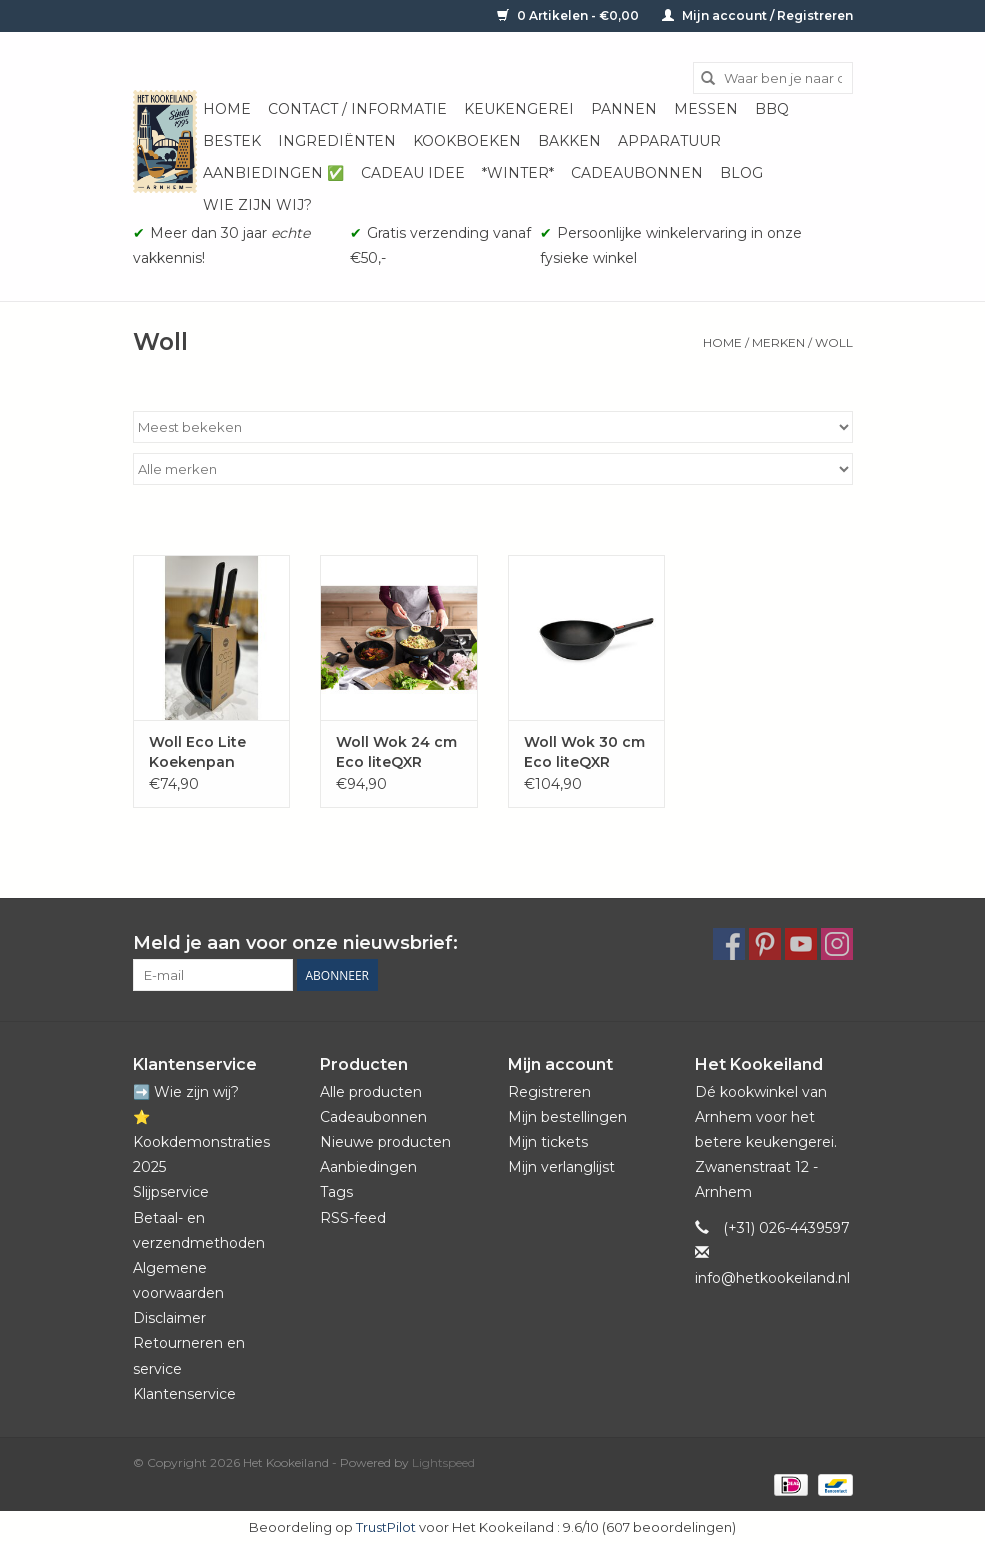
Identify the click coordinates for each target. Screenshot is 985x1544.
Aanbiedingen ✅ (273, 173)
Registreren (549, 1092)
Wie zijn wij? (257, 205)
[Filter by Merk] (493, 469)
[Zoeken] (773, 78)
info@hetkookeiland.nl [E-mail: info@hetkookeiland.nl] (772, 1278)
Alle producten (371, 1092)
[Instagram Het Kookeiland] (837, 944)
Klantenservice (184, 1394)
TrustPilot (386, 1527)
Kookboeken (467, 141)
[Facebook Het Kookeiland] (729, 944)
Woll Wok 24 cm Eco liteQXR (396, 752)
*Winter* (518, 173)
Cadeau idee (413, 173)
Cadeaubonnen (637, 173)
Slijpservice (171, 1192)
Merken (778, 342)
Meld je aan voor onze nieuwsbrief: (295, 943)
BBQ (772, 109)
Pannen (624, 109)
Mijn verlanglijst (561, 1167)
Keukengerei (519, 109)
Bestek (232, 141)
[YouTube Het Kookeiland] (801, 944)
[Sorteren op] (493, 427)
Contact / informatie (357, 109)
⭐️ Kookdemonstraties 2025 (201, 1142)
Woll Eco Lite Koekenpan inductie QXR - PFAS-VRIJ (202, 752)
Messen (706, 109)
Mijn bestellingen (567, 1117)
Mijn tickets (548, 1142)
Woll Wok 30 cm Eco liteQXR (584, 752)
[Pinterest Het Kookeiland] (765, 944)
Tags (336, 1192)
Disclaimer (169, 1318)
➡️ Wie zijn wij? (186, 1092)
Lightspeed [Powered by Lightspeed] (443, 1462)
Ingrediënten (337, 141)
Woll (834, 342)
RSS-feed (353, 1218)
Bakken (569, 141)
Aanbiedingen (368, 1167)
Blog (741, 173)
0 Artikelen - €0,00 (569, 15)
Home (227, 109)
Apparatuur (669, 141)
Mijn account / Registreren (757, 15)
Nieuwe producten (385, 1142)
